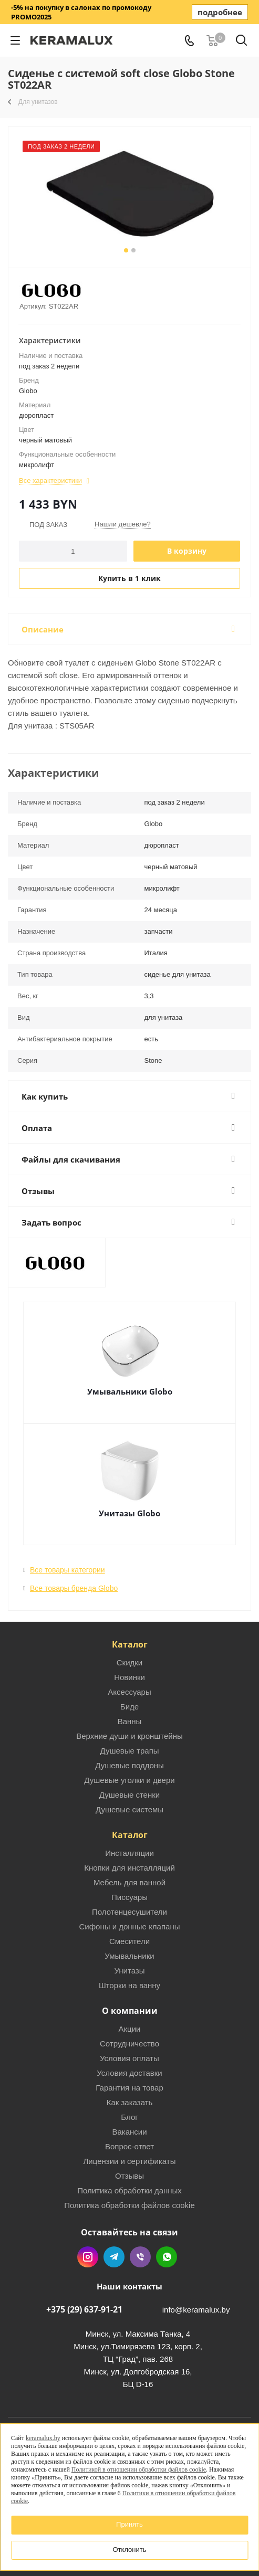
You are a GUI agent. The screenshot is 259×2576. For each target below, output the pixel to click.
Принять (129, 2524)
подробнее (220, 12)
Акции (130, 2028)
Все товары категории (67, 1570)
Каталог (130, 1644)
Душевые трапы (129, 1750)
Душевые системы (129, 1809)
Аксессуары (129, 1691)
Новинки (129, 1677)
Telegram (114, 2256)
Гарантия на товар (129, 2087)
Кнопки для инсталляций (129, 1867)
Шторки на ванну (129, 1985)
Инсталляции (129, 1853)
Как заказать (130, 2102)
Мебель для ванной (129, 1882)
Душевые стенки (129, 1794)
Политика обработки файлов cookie (129, 2205)
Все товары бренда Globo (74, 1588)
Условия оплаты (129, 2058)
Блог (129, 2117)
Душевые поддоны (129, 1765)
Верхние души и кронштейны (129, 1736)
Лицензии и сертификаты (129, 2161)
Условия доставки (129, 2072)
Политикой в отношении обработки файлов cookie (138, 2469)
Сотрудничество (129, 2043)
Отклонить (129, 2549)
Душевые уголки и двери (129, 1780)
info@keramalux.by (196, 2309)
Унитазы (129, 1970)
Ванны (130, 1721)
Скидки (129, 1662)
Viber (140, 2256)
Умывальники (129, 1955)
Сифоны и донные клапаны (129, 1926)
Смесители (129, 1941)
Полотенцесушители (129, 1911)
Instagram (87, 2256)
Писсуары (129, 1897)
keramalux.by (43, 2438)
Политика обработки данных (129, 2190)
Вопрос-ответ (129, 2146)
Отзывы (129, 2175)
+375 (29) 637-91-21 (84, 2309)
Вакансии (129, 2131)
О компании (130, 2011)
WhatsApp (166, 2256)
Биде (129, 1706)
